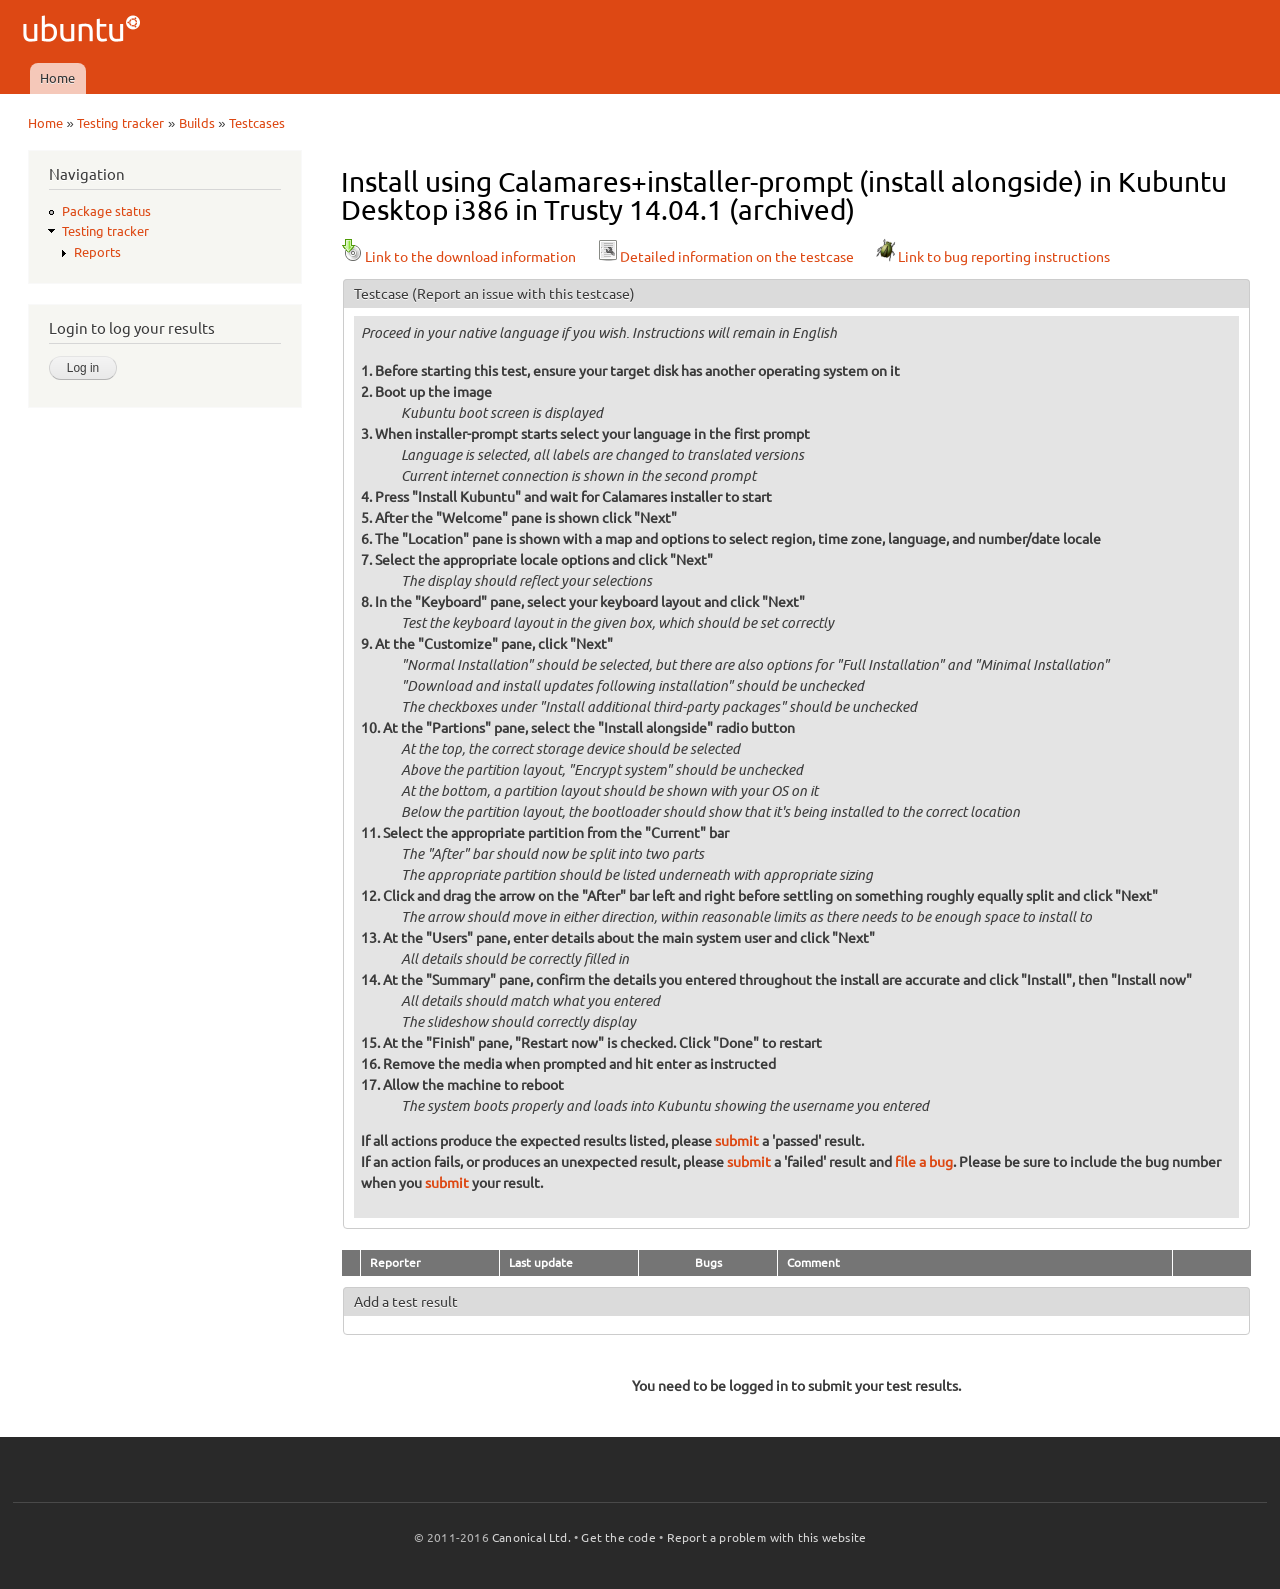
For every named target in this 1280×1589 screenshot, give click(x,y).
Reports (97, 252)
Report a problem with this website (767, 1537)
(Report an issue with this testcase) (523, 294)
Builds (197, 123)
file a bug (924, 1162)
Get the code (618, 1537)
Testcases (257, 123)
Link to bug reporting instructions (992, 257)
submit (737, 1141)
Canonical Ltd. (531, 1537)
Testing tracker (120, 123)
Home (57, 78)
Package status (106, 211)
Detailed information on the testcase (725, 257)
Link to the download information (458, 257)
